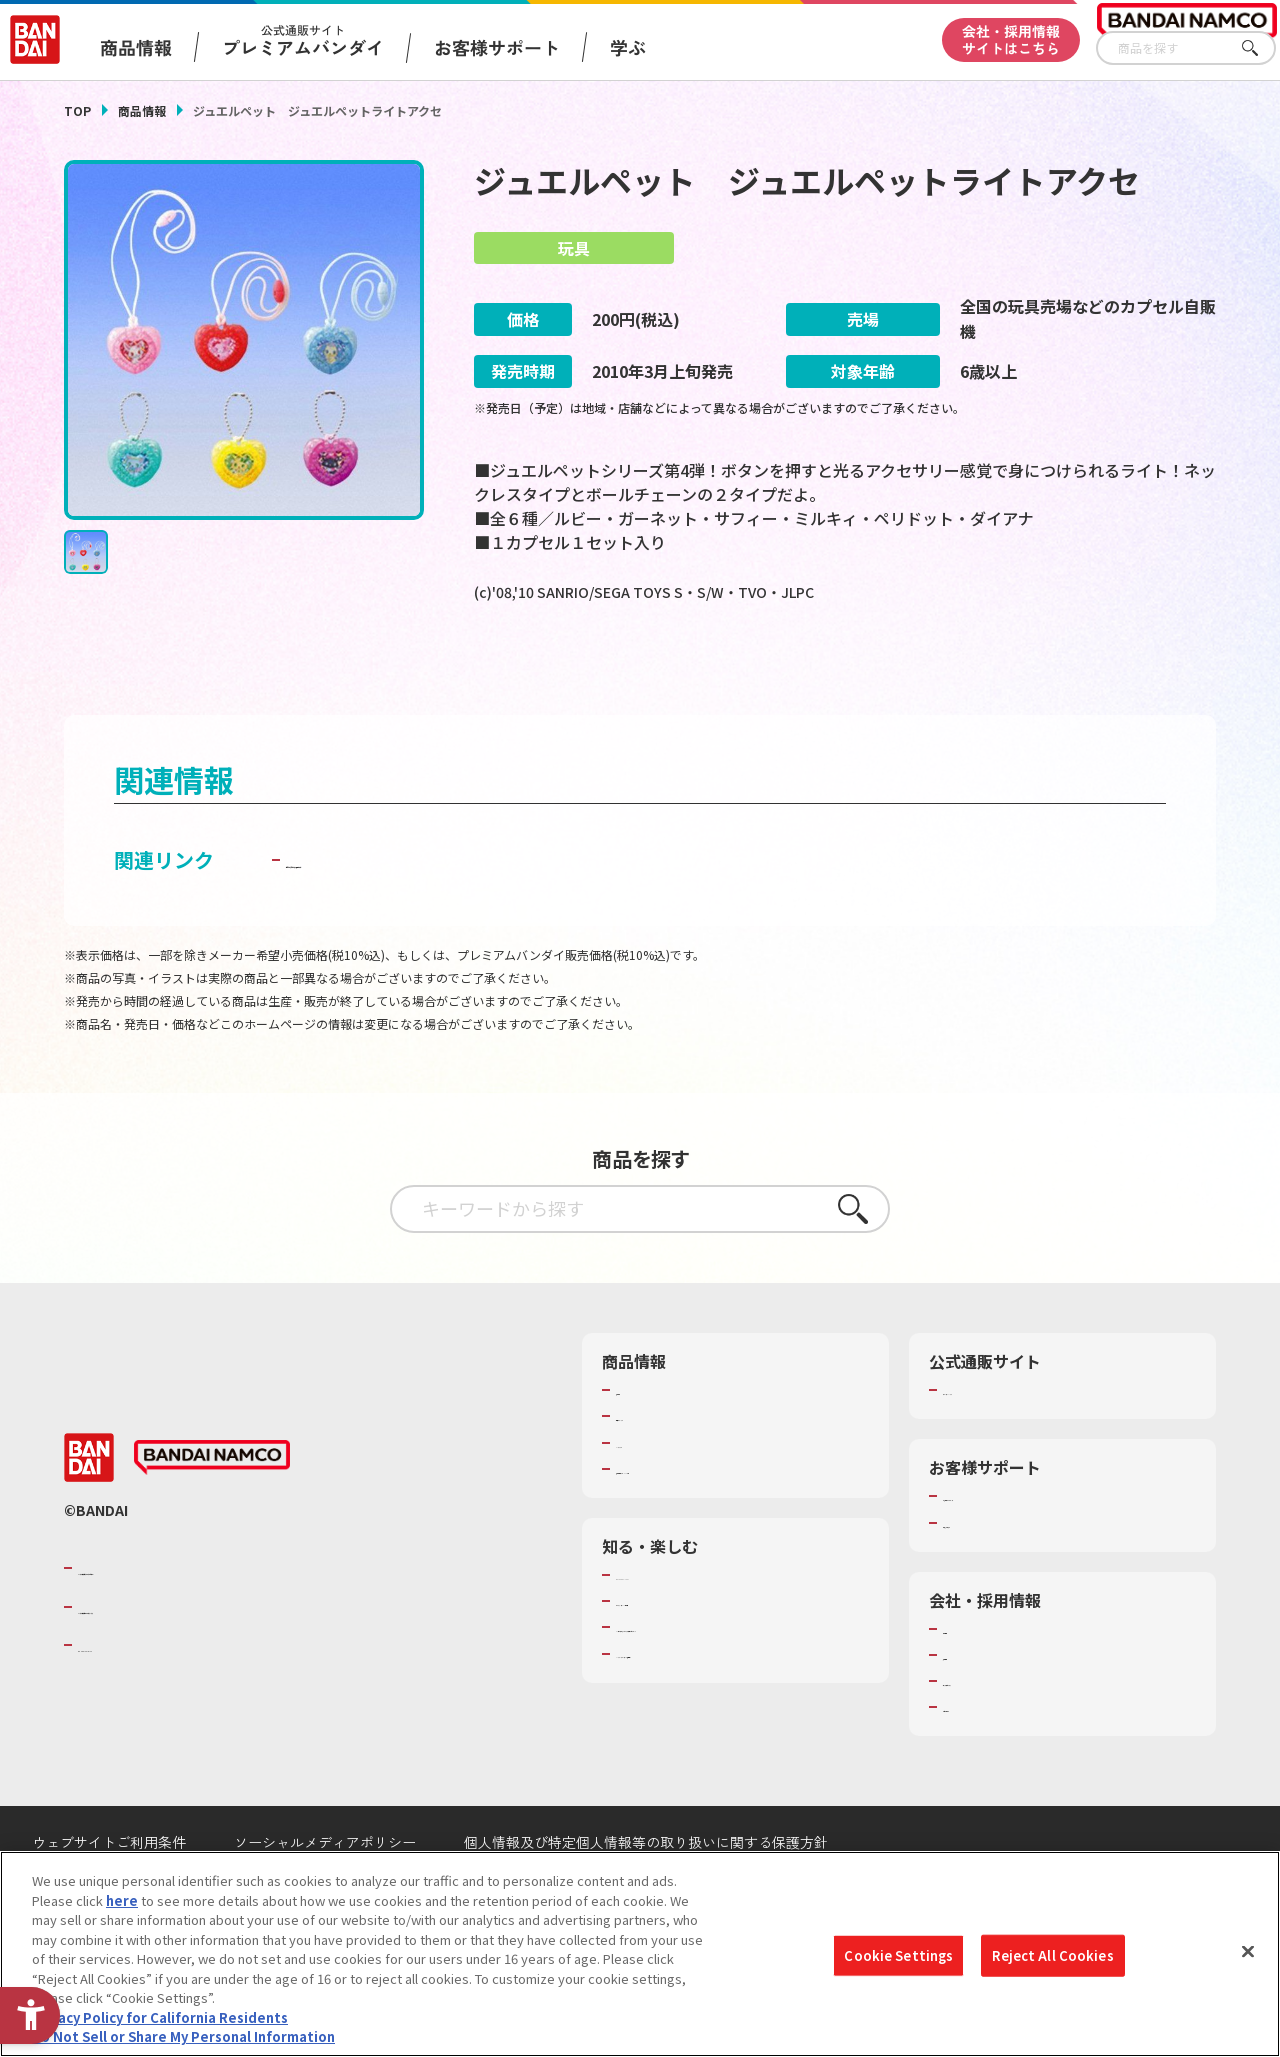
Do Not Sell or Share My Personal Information (183, 2036)
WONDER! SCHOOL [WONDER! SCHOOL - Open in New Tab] (672, 1627)
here (122, 1900)
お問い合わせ (982, 1759)
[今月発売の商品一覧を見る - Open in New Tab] (659, 674)
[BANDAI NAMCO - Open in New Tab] (212, 1510)
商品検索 (642, 1442)
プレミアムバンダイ (1001, 1442)
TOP (77, 110)
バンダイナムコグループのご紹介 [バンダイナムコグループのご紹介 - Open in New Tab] (198, 1620)
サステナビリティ (994, 1733)
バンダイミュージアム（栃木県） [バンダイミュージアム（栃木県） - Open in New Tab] (713, 1724)
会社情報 (969, 1681)
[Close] (1248, 1952)
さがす (1261, 48)
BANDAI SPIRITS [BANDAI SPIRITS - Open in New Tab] (139, 1697)
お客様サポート (497, 47)
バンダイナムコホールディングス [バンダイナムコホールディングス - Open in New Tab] (198, 1658)
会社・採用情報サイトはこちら (1011, 39)
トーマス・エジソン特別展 (694, 1653)
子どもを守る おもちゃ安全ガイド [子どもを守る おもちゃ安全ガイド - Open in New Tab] (438, 911)
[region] (640, 1954)
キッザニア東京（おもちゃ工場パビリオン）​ (733, 1688)
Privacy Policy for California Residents (160, 2017)
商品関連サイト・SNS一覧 (693, 1521)
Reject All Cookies (1052, 1955)
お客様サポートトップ (1008, 1548)
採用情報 (969, 1707)
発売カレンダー (661, 1468)
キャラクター (654, 1494)
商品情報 (142, 110)
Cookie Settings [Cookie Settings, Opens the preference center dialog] (898, 1955)
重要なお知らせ (988, 1574)
